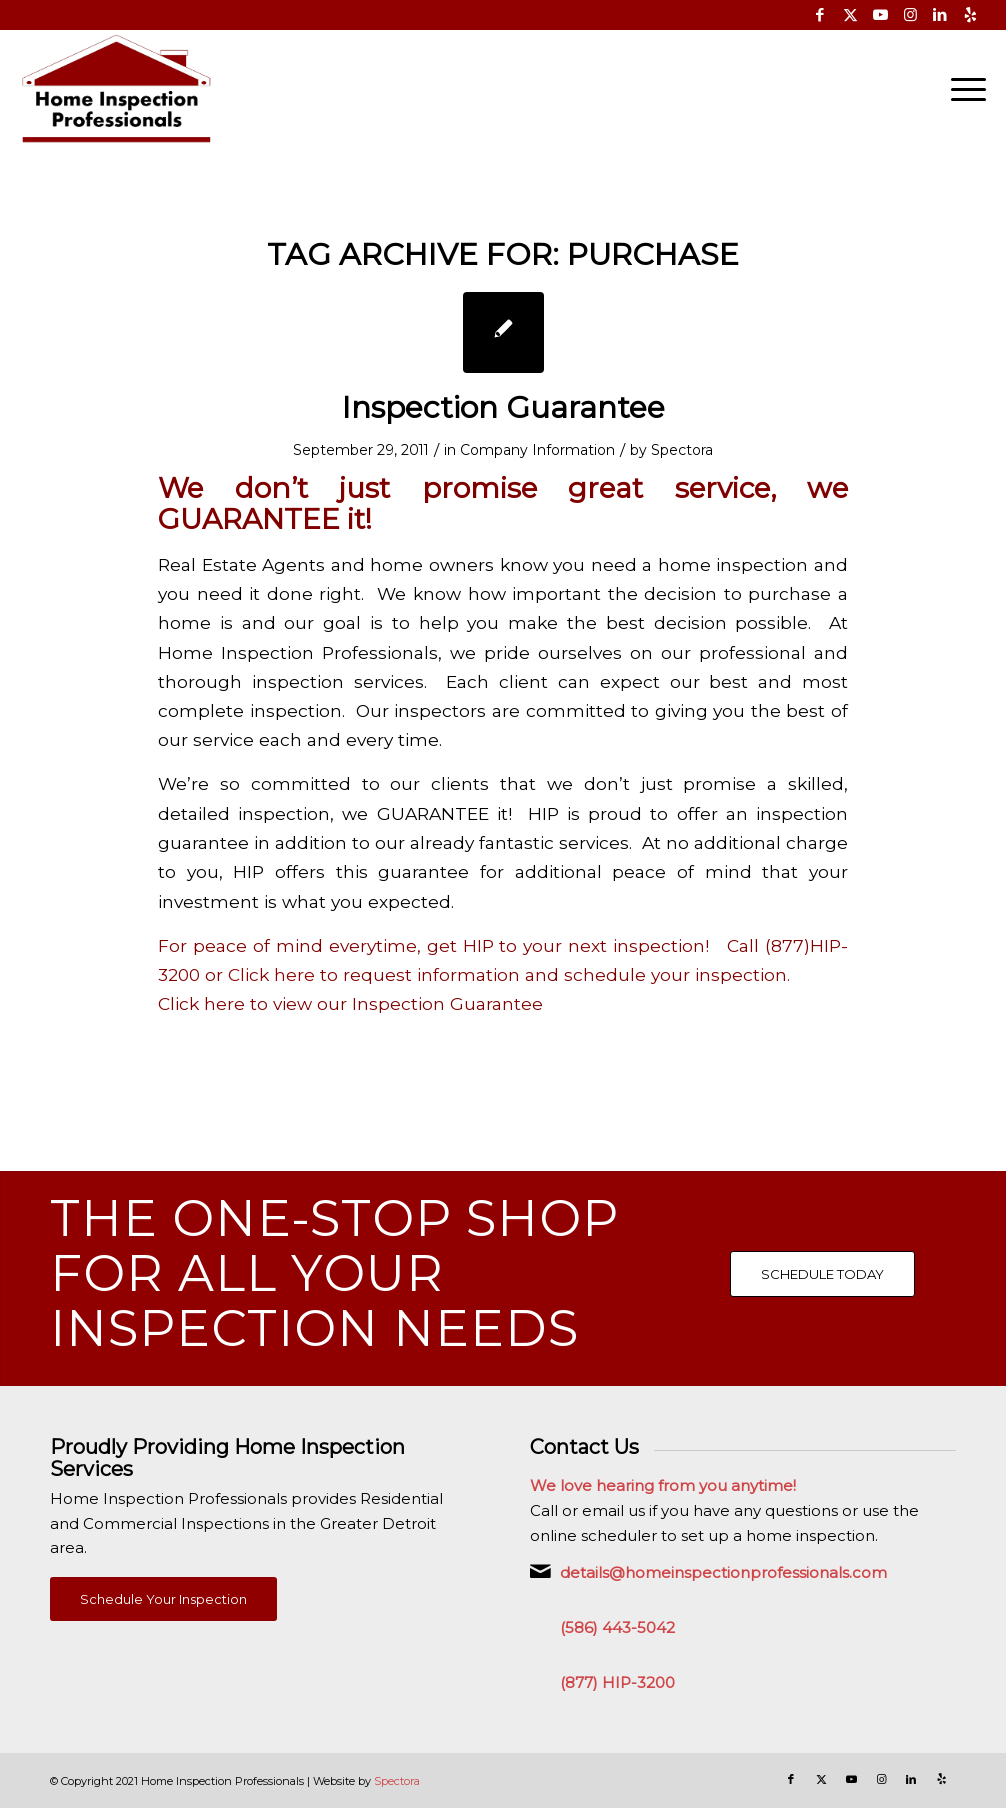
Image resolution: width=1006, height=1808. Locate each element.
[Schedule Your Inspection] (163, 1599)
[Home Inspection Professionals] (116, 89)
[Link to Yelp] (971, 15)
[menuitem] (962, 89)
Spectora (682, 450)
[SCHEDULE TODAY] (822, 1274)
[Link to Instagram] (910, 15)
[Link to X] (850, 15)
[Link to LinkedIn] (940, 15)
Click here (274, 974)
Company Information (537, 450)
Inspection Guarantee (503, 407)
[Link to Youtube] (880, 15)
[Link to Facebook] (820, 15)
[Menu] (962, 89)
